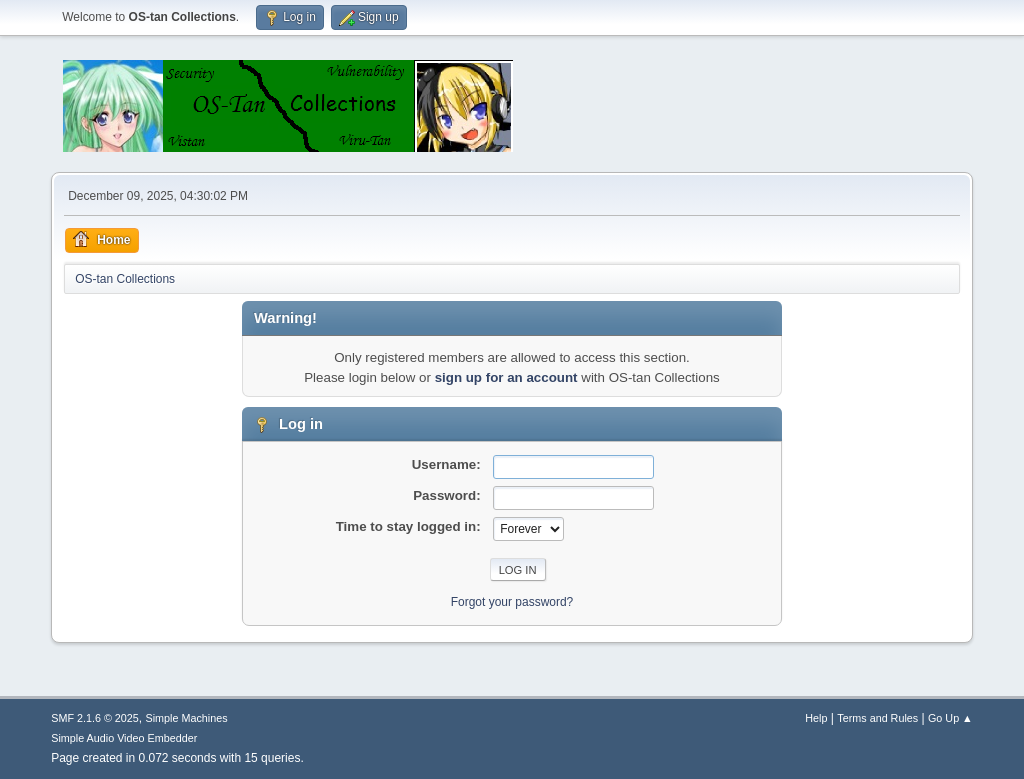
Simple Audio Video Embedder (124, 738)
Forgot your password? (512, 602)
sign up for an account (506, 377)
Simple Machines (187, 718)
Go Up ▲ (950, 718)
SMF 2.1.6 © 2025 (95, 718)
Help (816, 718)
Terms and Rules (877, 718)
